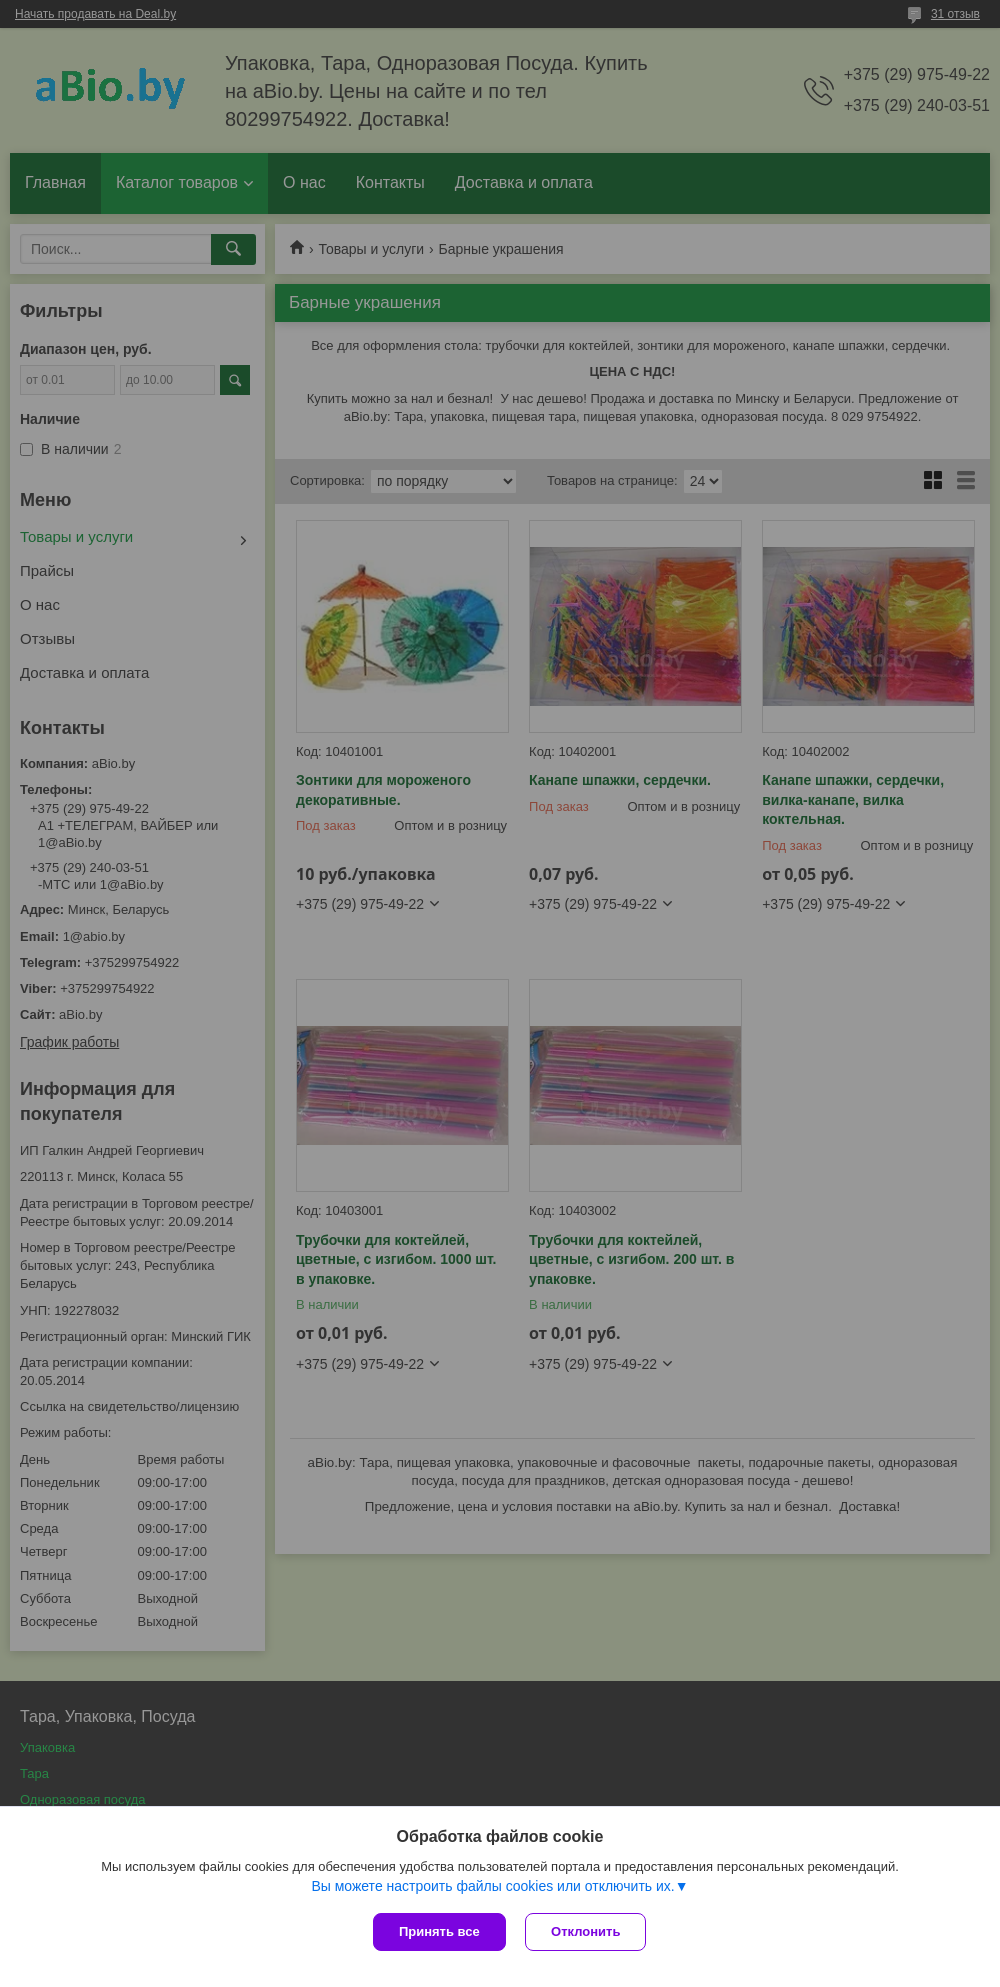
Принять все (439, 1931)
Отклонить (586, 1931)
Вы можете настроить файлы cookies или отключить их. (492, 1886)
